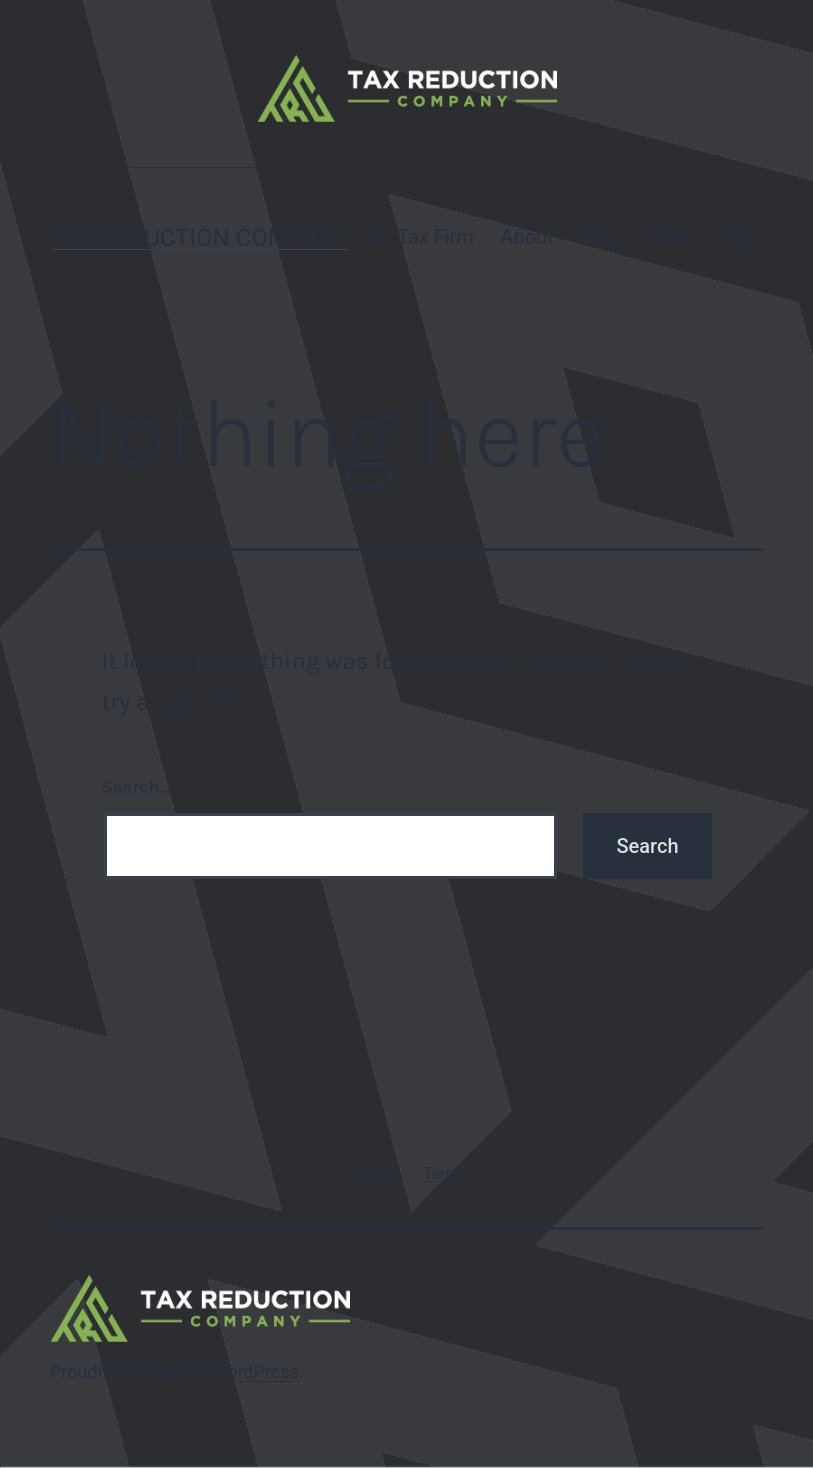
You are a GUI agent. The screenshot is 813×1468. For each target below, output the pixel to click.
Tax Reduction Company (199, 238)
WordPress (255, 1371)
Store (669, 237)
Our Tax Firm (417, 237)
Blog (600, 237)
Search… (136, 787)
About (526, 237)
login (741, 237)
